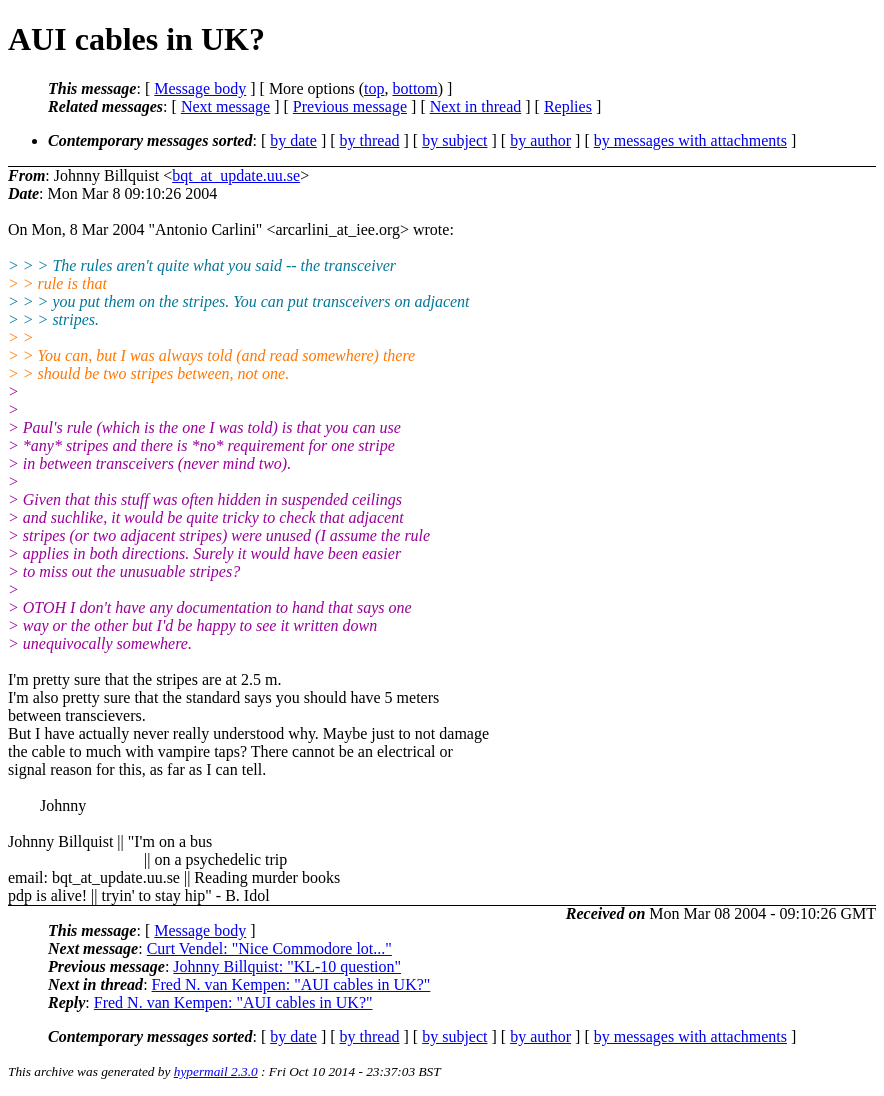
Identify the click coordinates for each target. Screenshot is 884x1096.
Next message (225, 106)
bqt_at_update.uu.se (236, 175)
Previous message (350, 106)
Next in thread (476, 106)
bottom (414, 88)
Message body (200, 88)
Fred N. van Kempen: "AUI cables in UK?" (291, 984)
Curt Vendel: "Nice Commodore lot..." (269, 948)
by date (293, 140)
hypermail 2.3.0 (216, 1071)
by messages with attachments (690, 140)
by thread (370, 140)
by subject (454, 140)
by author (540, 140)
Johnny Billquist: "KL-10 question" (287, 966)
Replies (568, 106)
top (374, 88)
